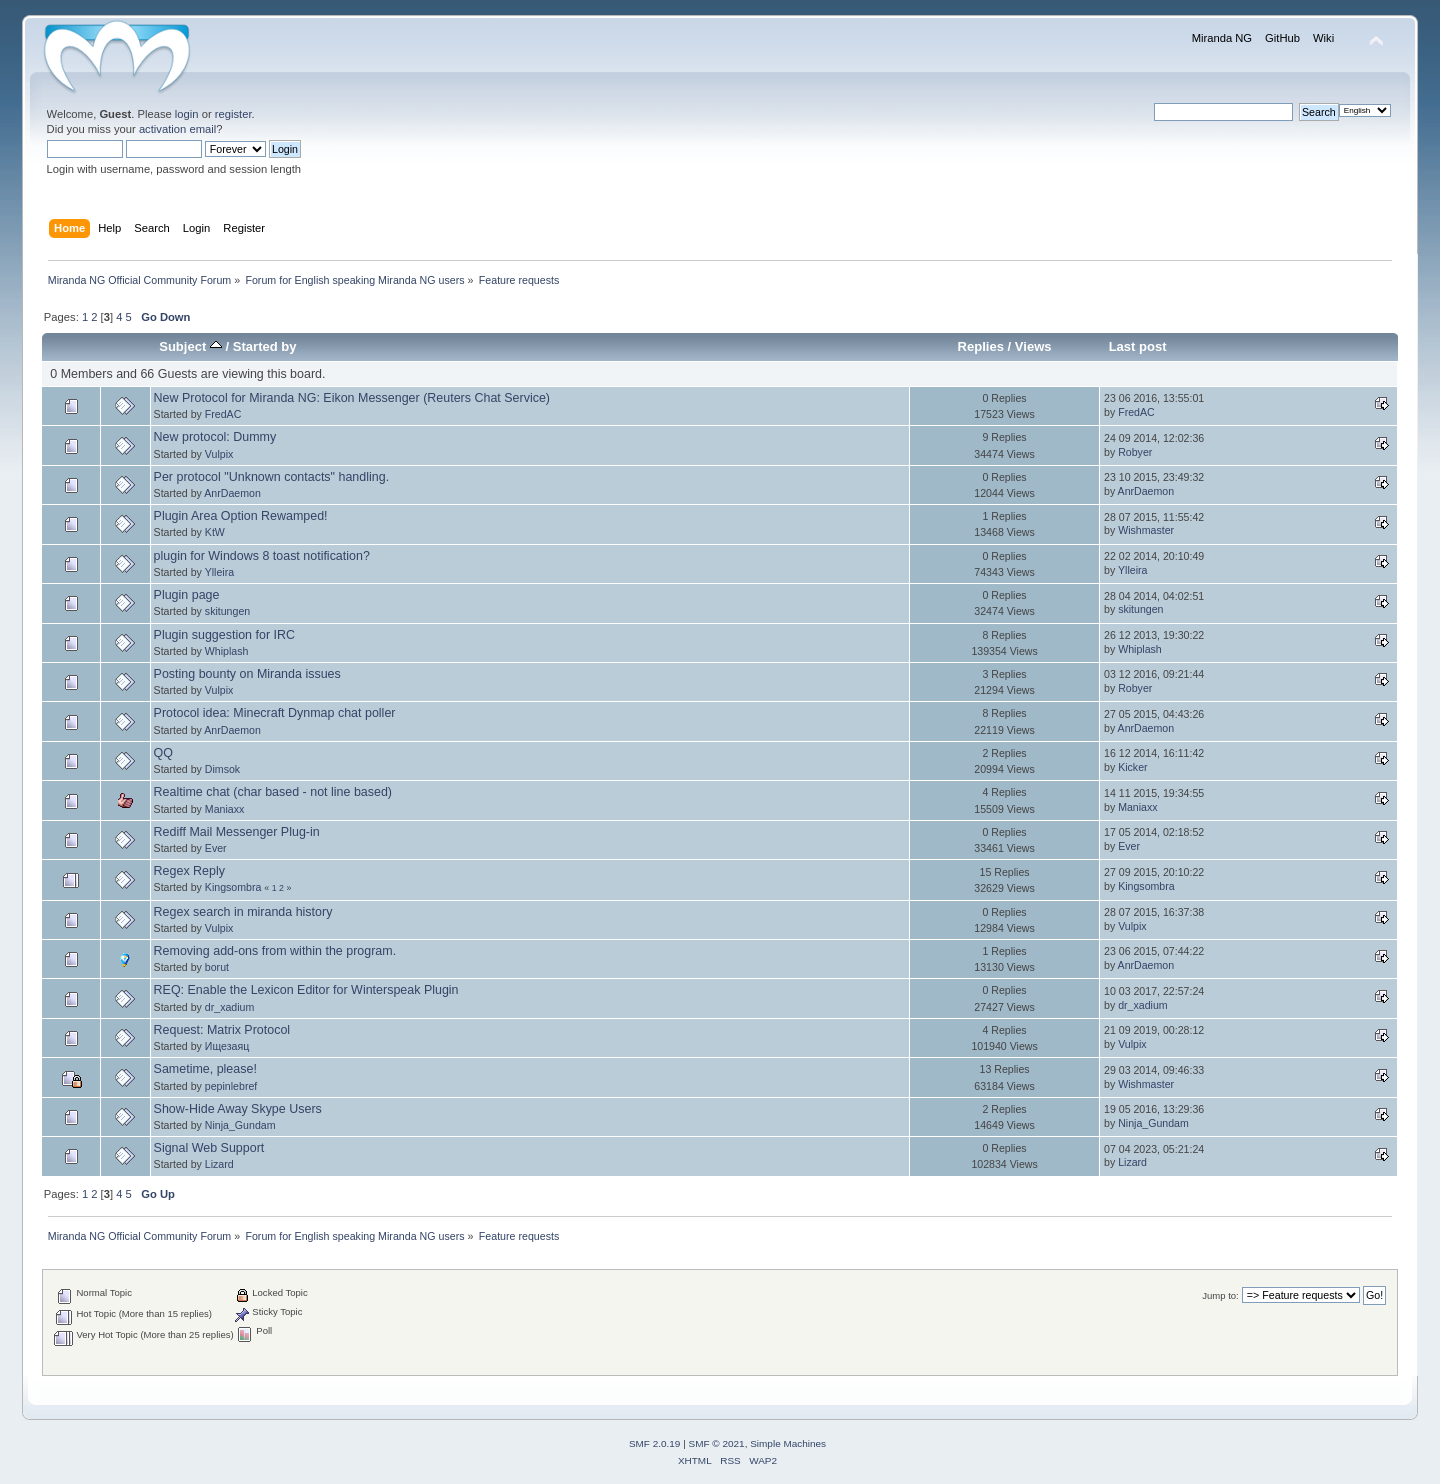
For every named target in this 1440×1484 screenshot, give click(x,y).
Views (1033, 346)
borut (217, 967)
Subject (190, 346)
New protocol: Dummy (215, 437)
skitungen (227, 611)
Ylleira (219, 572)
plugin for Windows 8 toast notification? (262, 556)
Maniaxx (224, 809)
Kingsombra (233, 887)
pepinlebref (231, 1086)
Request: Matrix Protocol (222, 1030)
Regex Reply (189, 871)
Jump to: (1220, 1295)
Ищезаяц (227, 1046)
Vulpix (219, 454)
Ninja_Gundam (240, 1125)
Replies (981, 346)
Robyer (1135, 452)
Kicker (1132, 767)
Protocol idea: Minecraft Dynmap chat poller (275, 713)
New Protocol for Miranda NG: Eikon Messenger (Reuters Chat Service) (352, 398)
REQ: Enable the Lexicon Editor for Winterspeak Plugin (306, 990)
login (187, 114)
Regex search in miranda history (243, 912)
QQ (163, 753)
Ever (216, 848)
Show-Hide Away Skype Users (238, 1109)
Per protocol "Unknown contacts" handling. (272, 477)
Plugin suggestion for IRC (224, 635)
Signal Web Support (209, 1148)
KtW (215, 532)
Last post (1138, 346)
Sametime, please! (205, 1069)
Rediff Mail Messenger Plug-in (237, 832)
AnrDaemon (232, 493)
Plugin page (187, 595)
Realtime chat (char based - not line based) (273, 792)
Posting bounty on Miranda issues (247, 674)
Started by (265, 346)
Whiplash (227, 651)
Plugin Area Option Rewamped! (241, 516)
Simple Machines (788, 1443)
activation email (177, 129)
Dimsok (222, 769)
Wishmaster (1146, 530)
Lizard (219, 1164)
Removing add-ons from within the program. (275, 951)
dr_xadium (229, 1007)
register (233, 114)
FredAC (223, 414)
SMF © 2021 (717, 1443)
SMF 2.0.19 (655, 1443)
